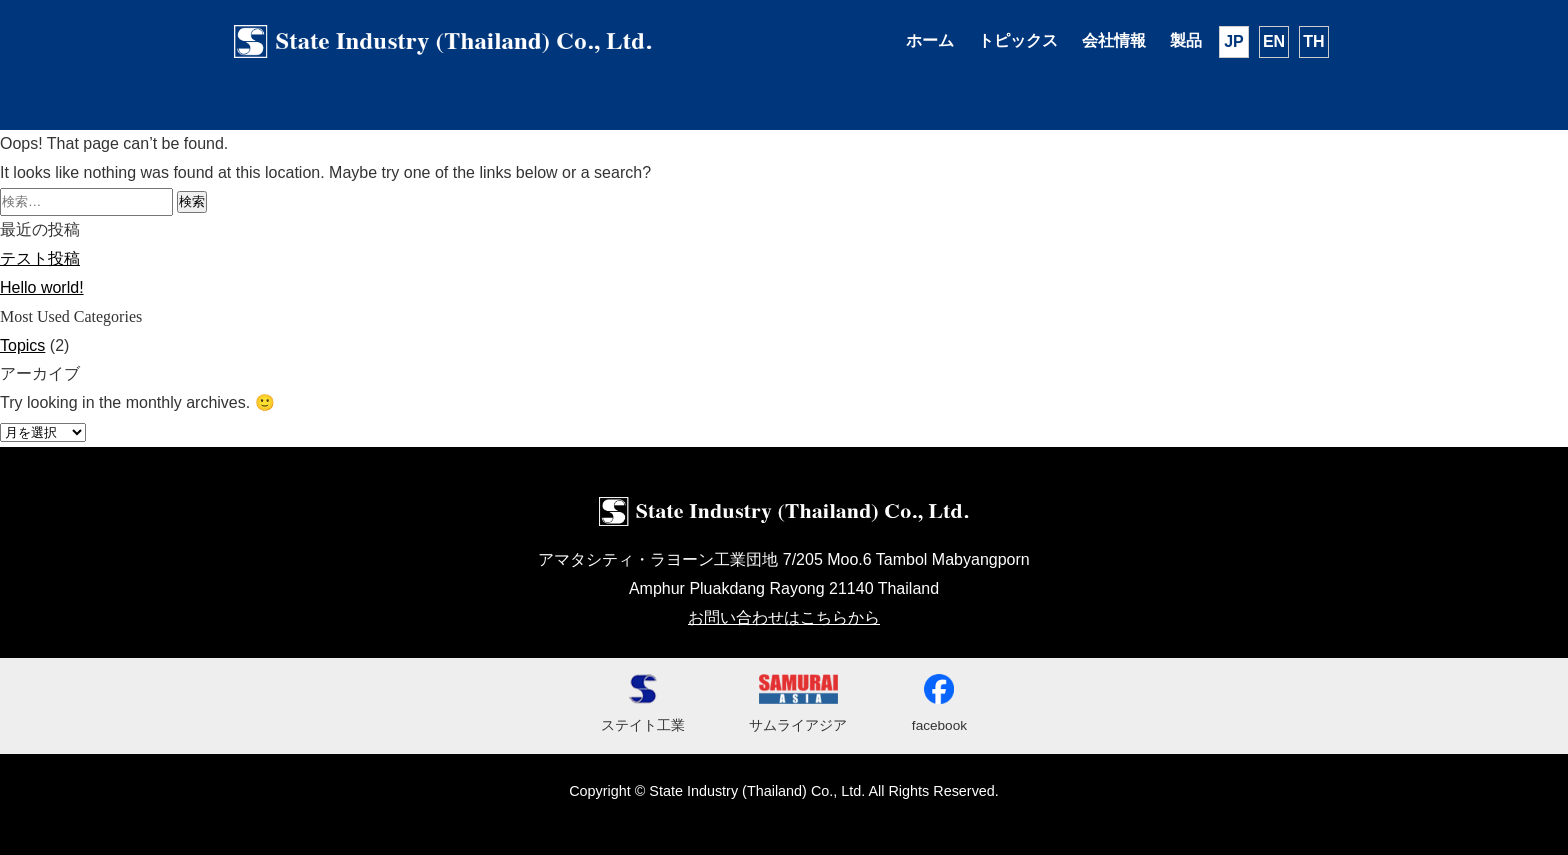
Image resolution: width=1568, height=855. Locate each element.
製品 (1186, 40)
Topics (22, 345)
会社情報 (1114, 40)
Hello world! (42, 287)
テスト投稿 (40, 258)
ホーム (930, 40)
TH (1313, 41)
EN (1274, 41)
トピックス (1018, 40)
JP (1234, 41)
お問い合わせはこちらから (784, 617)
